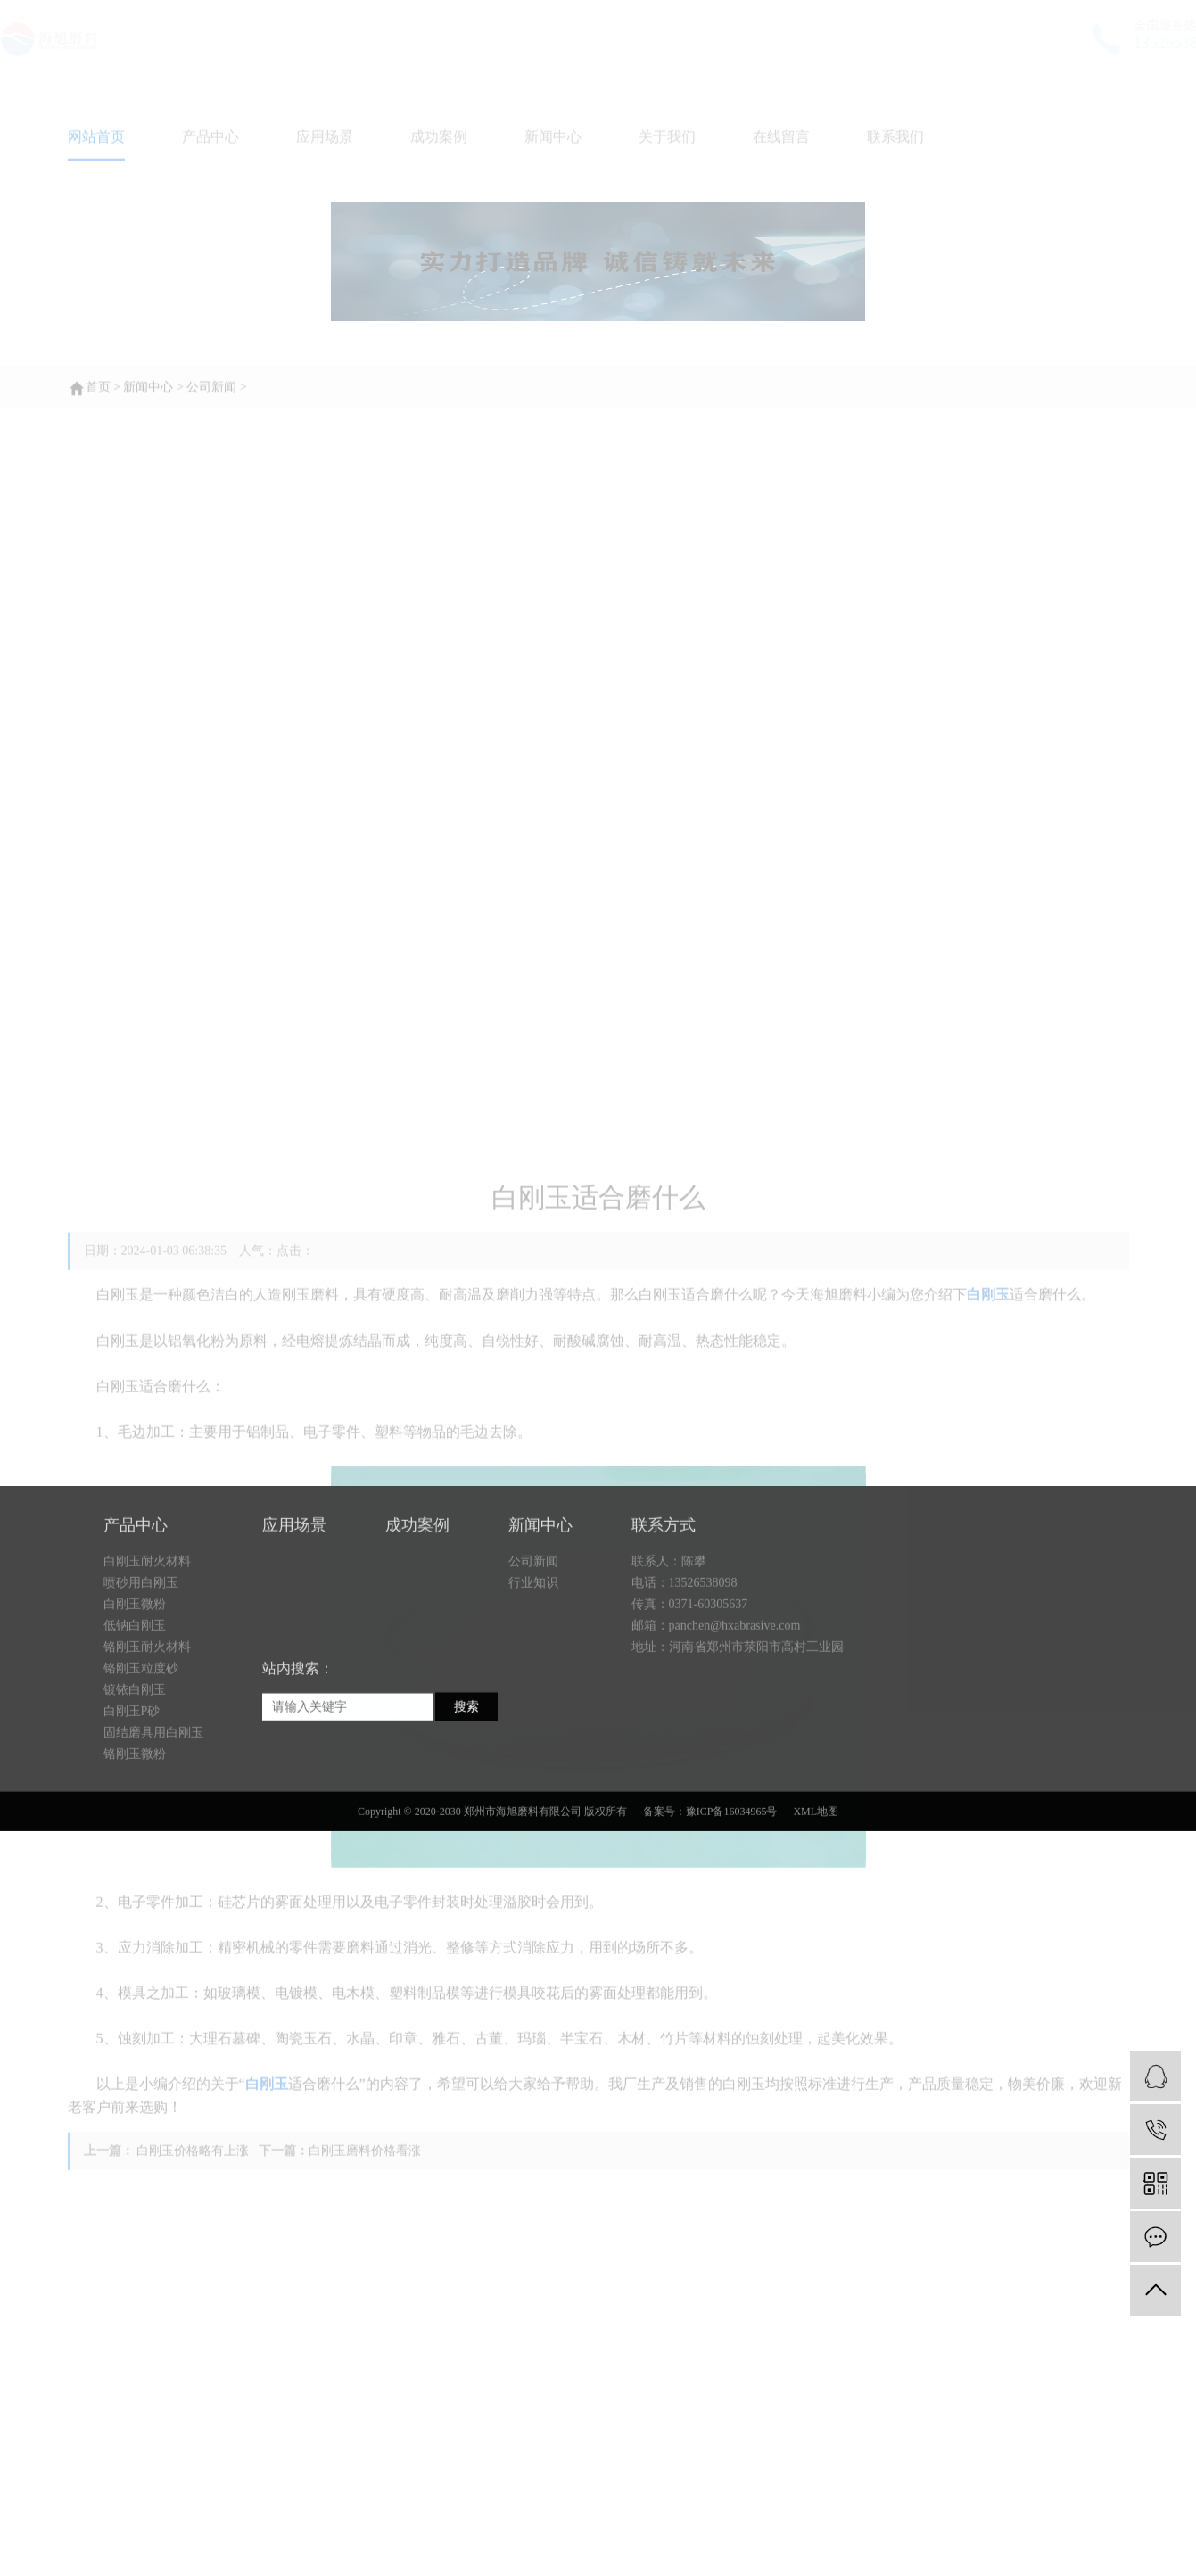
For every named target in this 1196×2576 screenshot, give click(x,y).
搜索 (466, 1797)
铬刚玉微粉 (134, 1844)
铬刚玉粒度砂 (140, 1758)
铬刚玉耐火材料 (147, 1737)
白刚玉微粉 (134, 1694)
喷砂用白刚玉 (140, 1673)
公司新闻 (533, 1651)
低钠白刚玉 (134, 1715)
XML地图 (815, 1901)
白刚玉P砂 (132, 1801)
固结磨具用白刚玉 (153, 1822)
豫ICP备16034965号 (732, 1901)
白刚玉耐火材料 (147, 1651)
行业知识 (533, 1673)
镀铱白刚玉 (134, 1780)
